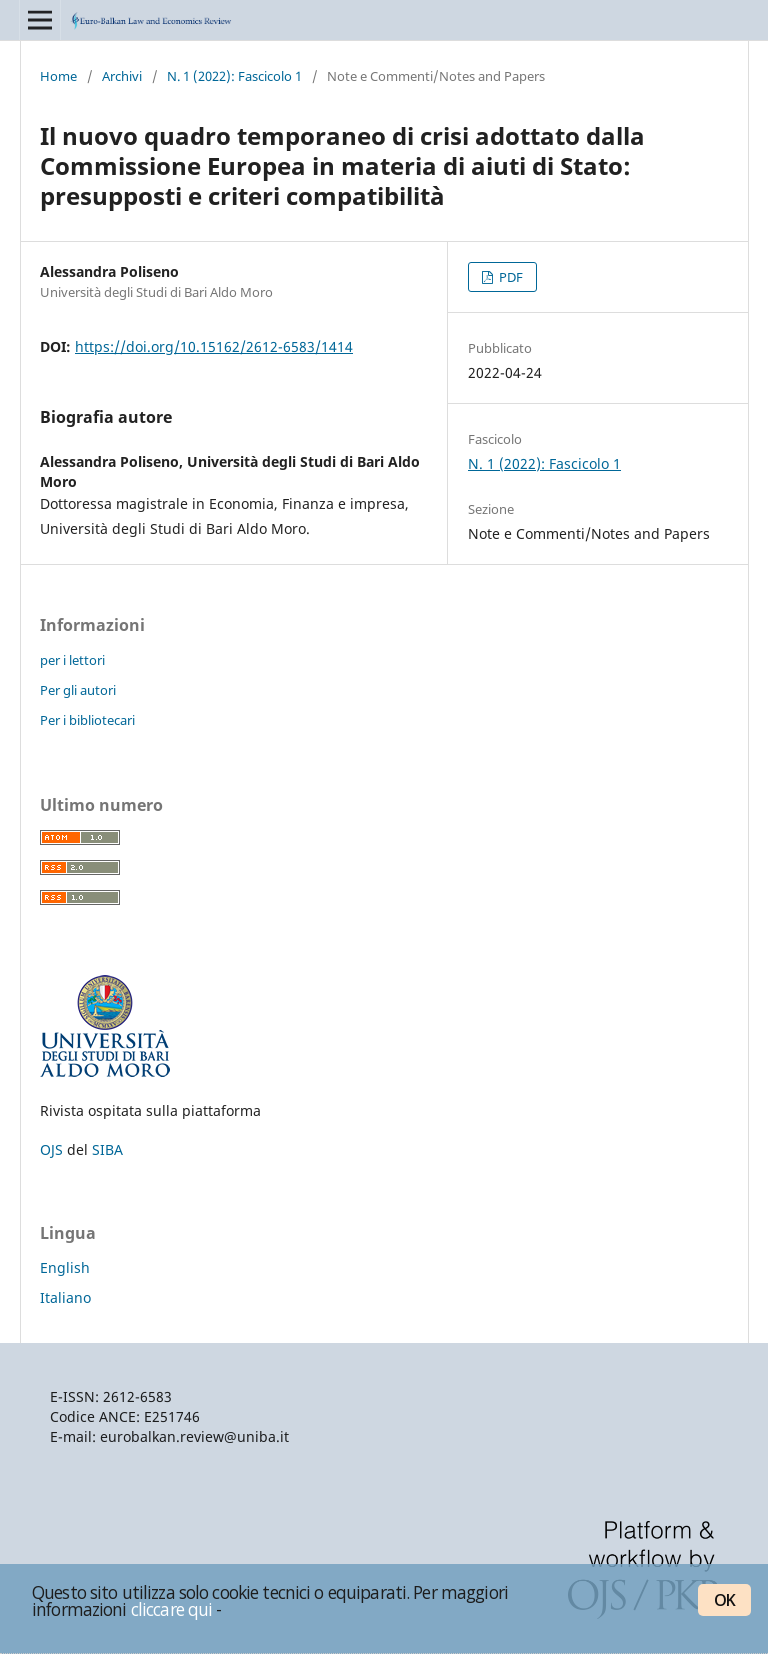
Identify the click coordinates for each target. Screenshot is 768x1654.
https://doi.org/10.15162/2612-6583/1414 (214, 346)
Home (58, 76)
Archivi (122, 76)
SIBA (107, 1149)
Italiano (65, 1297)
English (65, 1267)
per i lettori (72, 660)
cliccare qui (172, 1609)
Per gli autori (78, 690)
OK (724, 1600)
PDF (509, 277)
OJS (51, 1149)
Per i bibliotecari (87, 720)
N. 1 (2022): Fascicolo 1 (234, 76)
